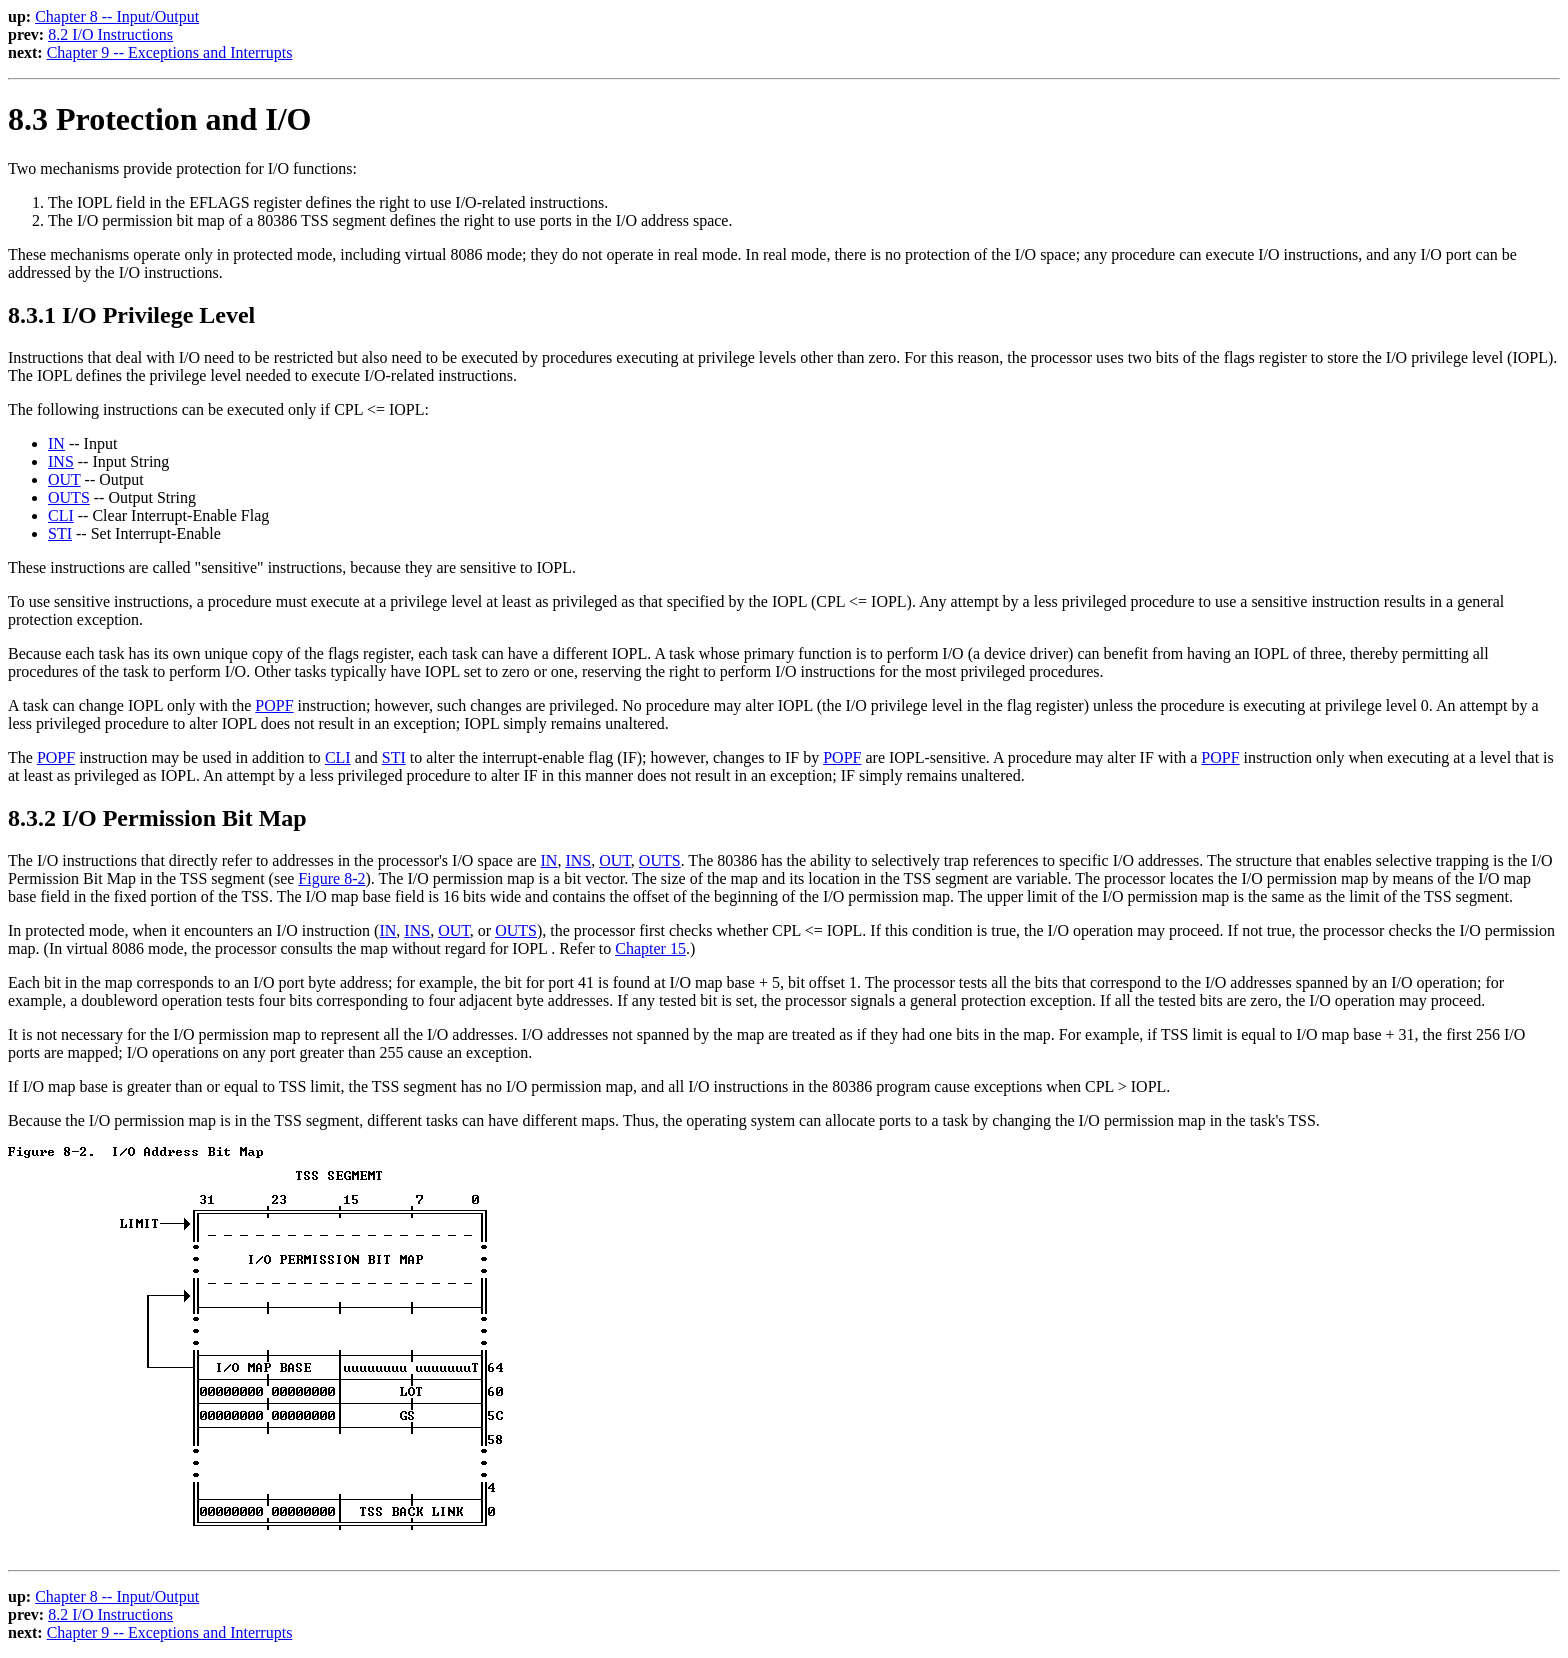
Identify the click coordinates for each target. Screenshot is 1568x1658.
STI (60, 533)
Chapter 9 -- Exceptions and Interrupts (170, 52)
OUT (64, 479)
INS (61, 461)
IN (56, 443)
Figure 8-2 (331, 878)
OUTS (69, 497)
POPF (274, 705)
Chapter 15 (650, 948)
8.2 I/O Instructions (110, 34)
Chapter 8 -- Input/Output (117, 16)
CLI (61, 515)
